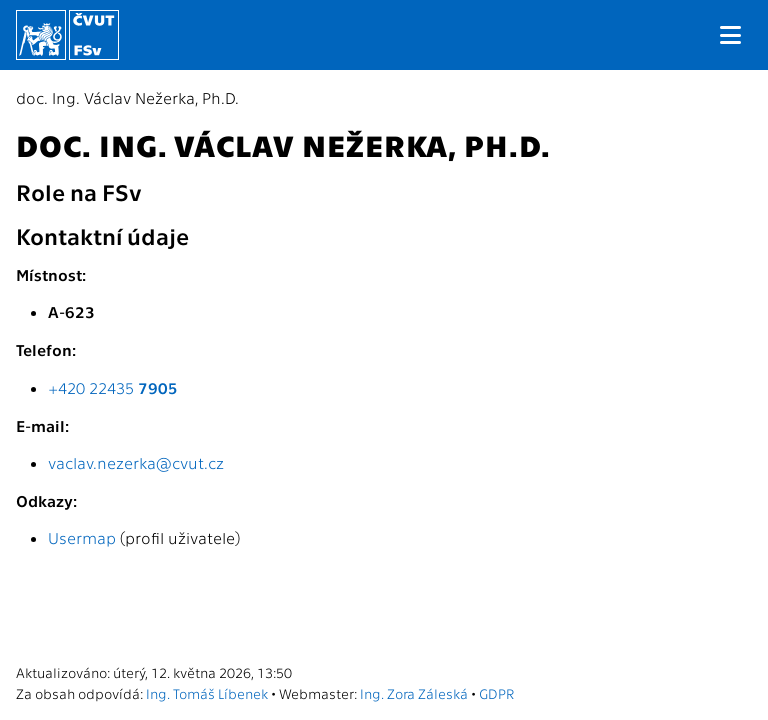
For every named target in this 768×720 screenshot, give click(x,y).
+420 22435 (113, 387)
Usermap (82, 537)
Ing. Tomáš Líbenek (207, 693)
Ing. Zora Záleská (414, 693)
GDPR (496, 693)
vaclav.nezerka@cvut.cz (136, 462)
